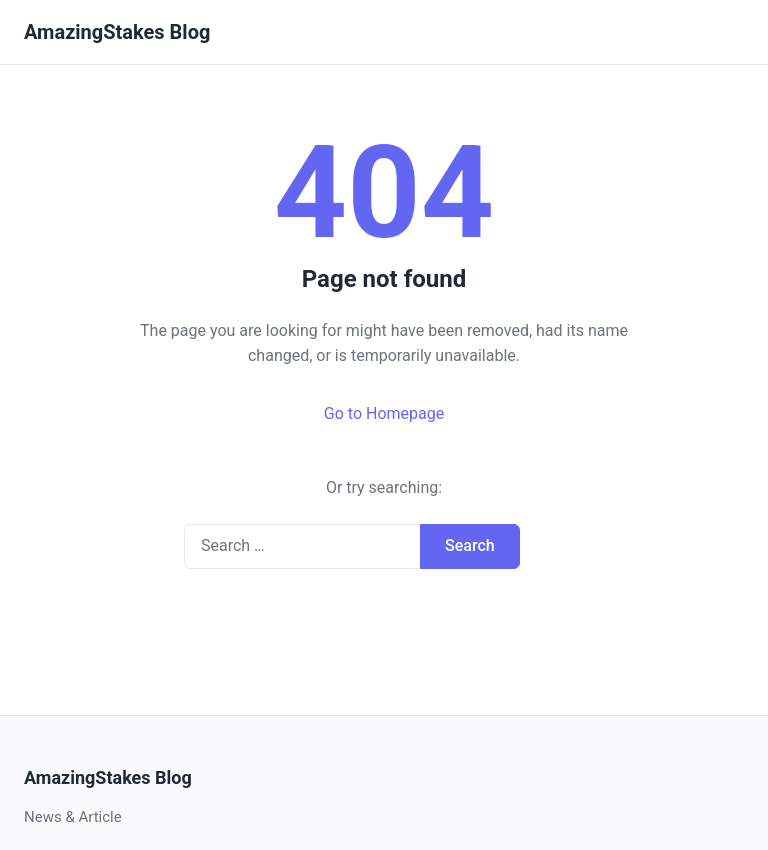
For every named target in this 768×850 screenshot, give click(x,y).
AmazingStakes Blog (117, 32)
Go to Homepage (384, 413)
